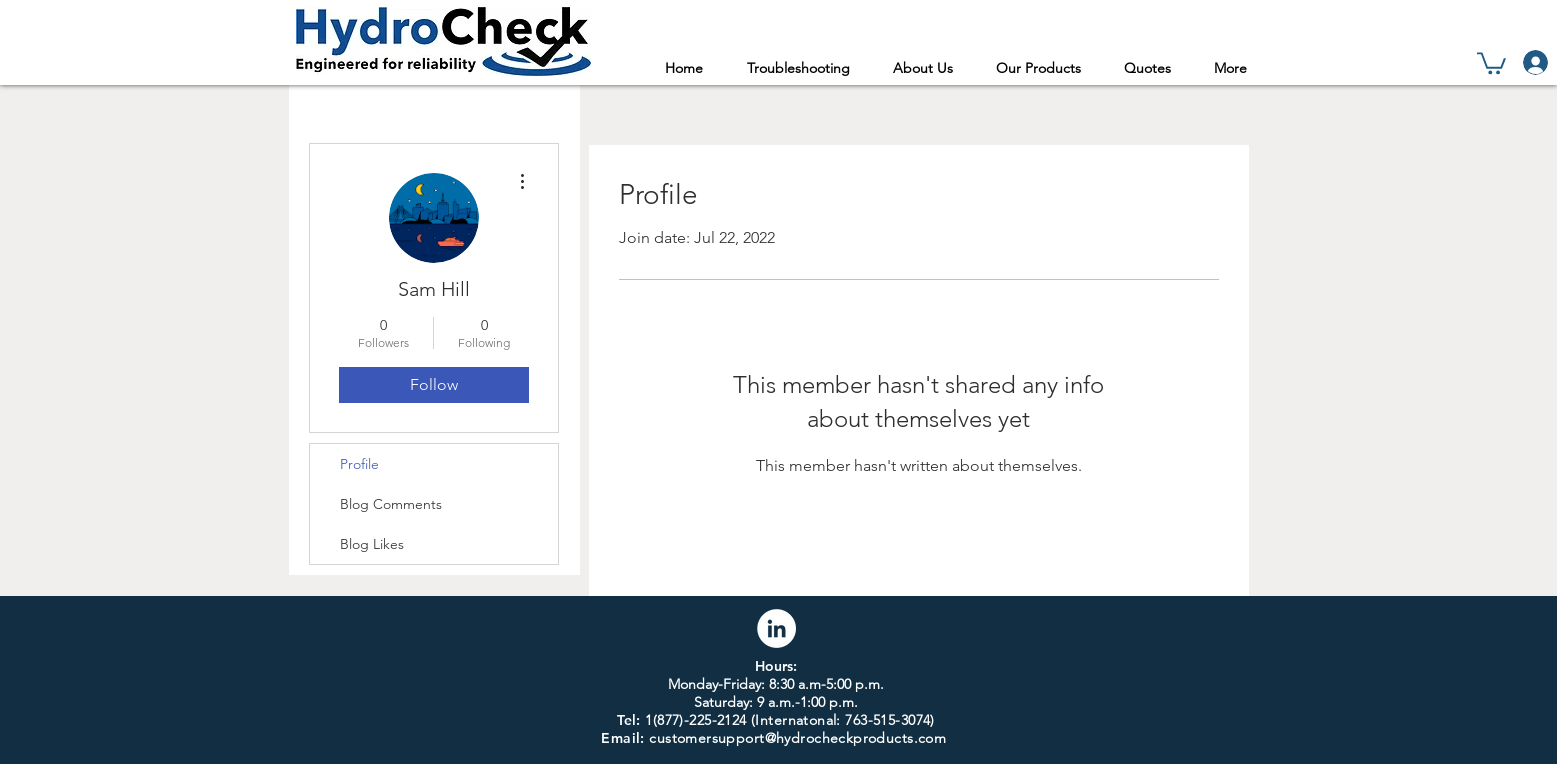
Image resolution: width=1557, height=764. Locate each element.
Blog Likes (372, 544)
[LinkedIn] (776, 628)
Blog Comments (391, 504)
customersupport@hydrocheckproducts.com (797, 738)
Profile (359, 464)
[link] (1491, 62)
